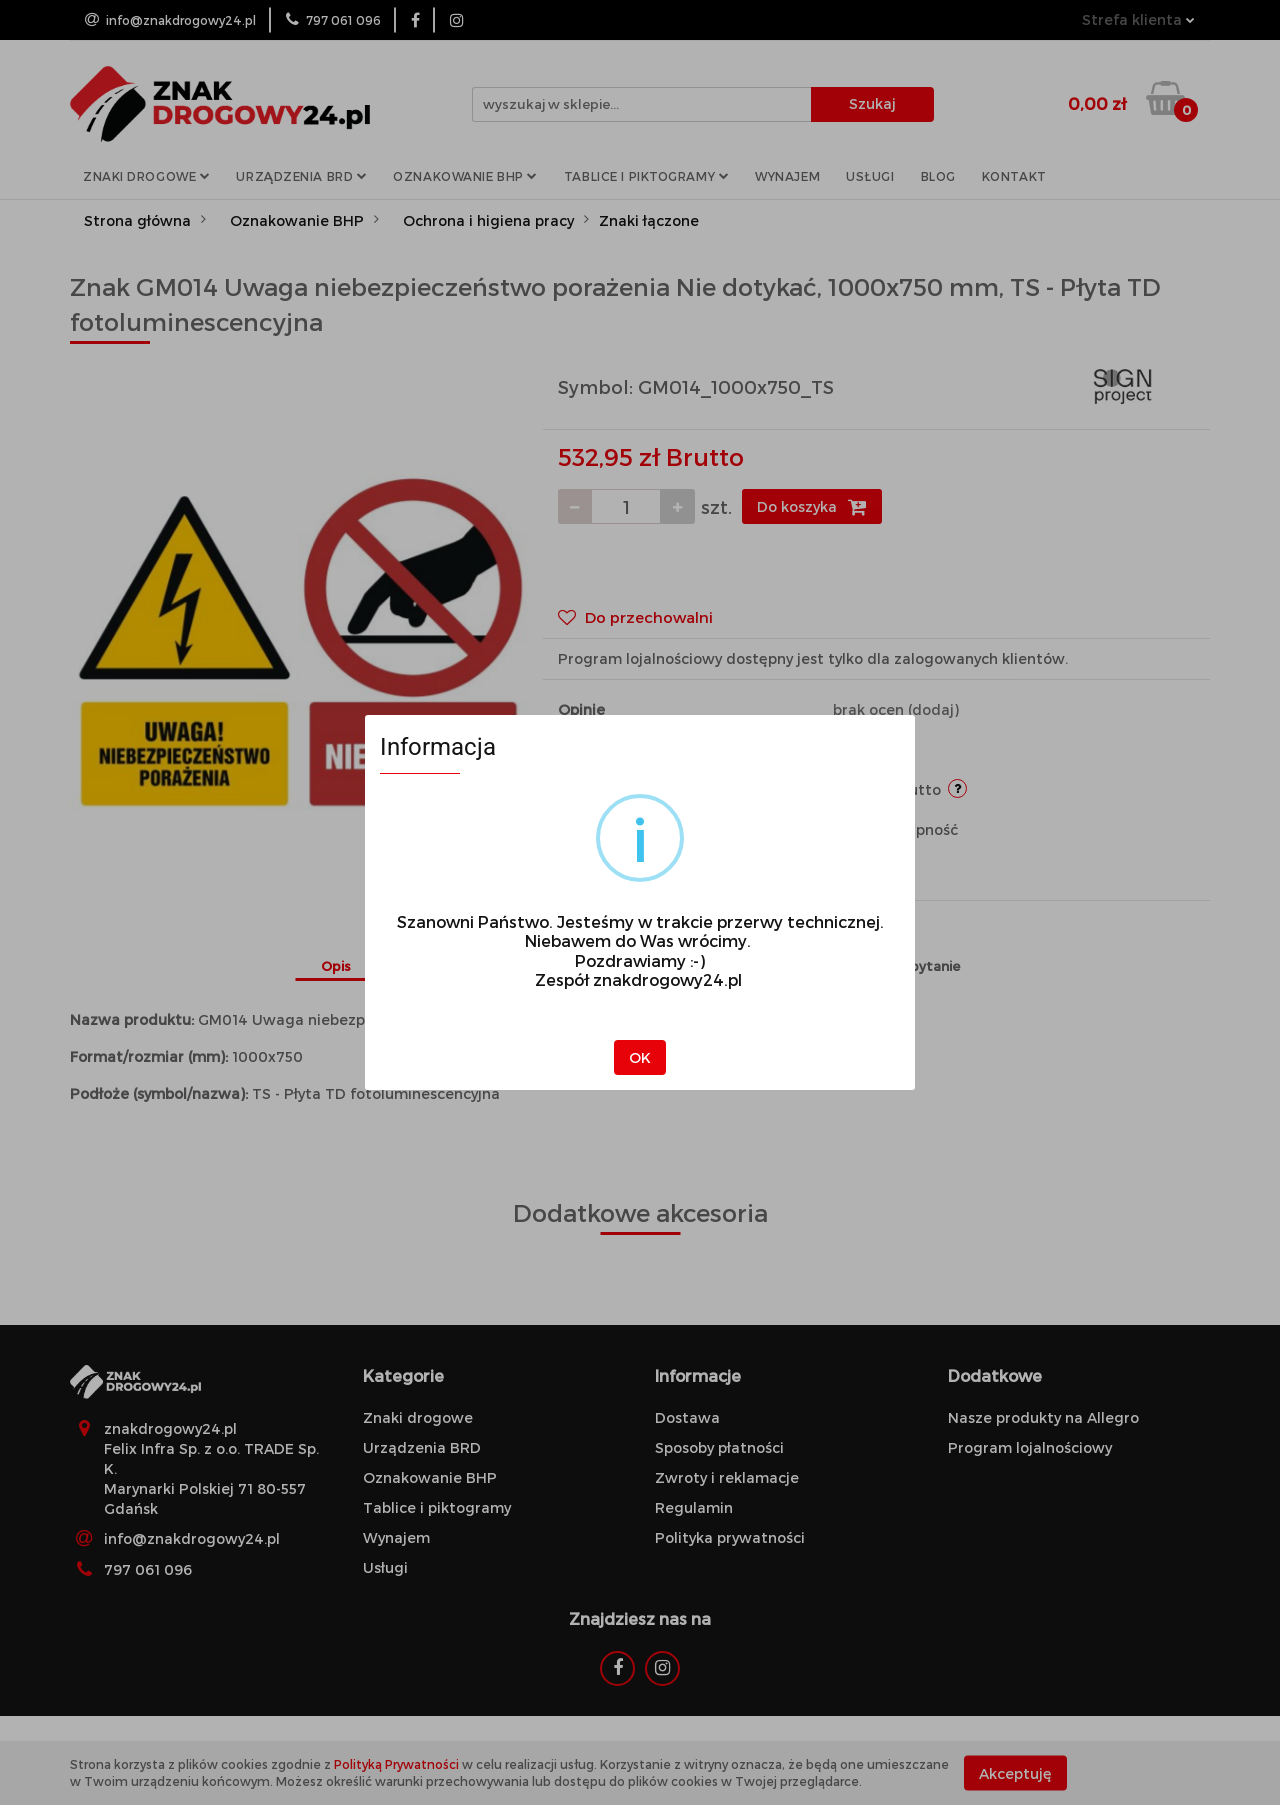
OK (640, 1057)
